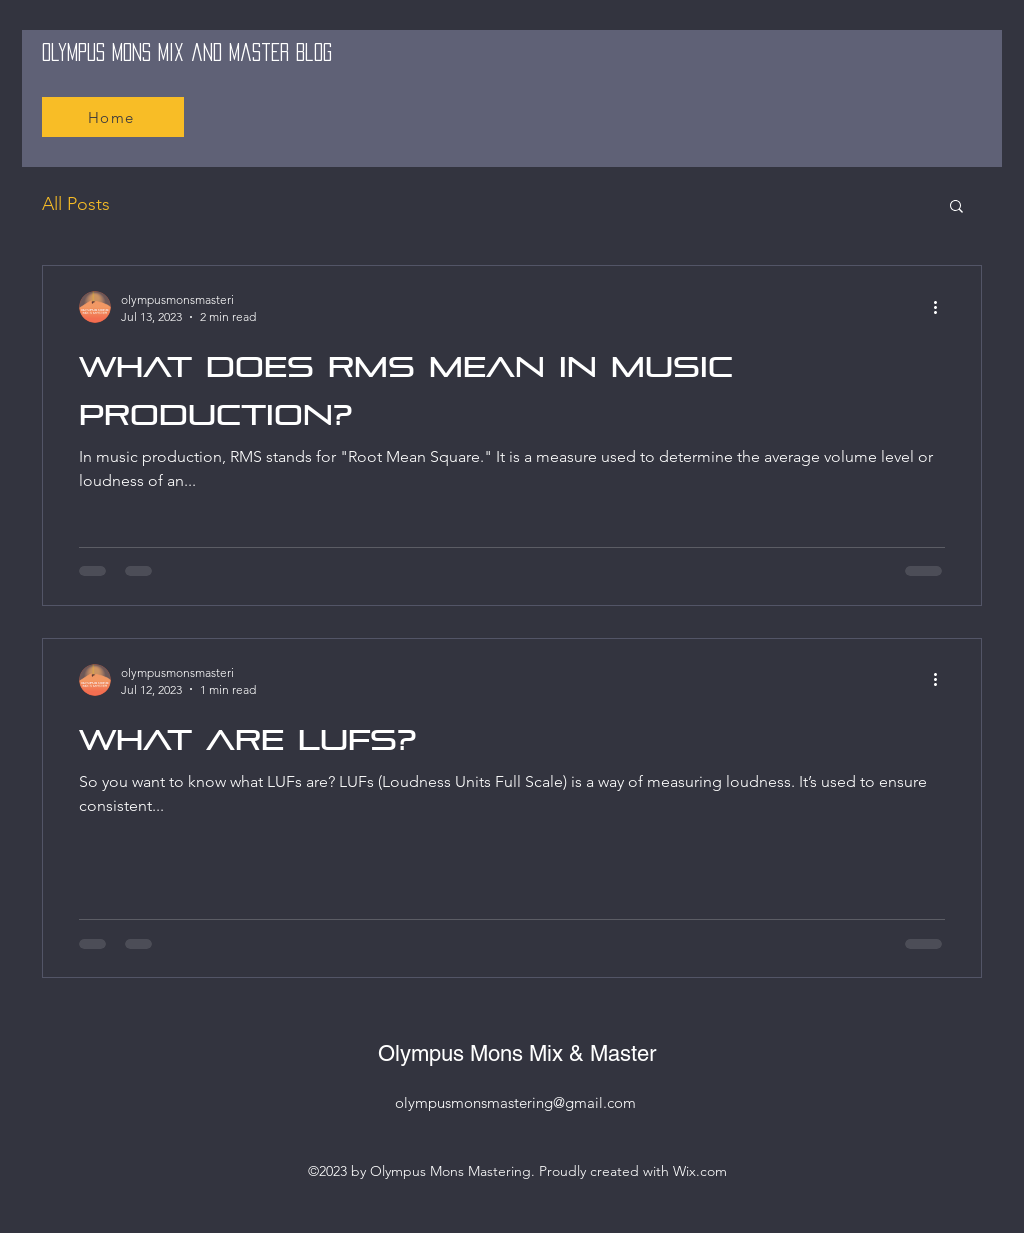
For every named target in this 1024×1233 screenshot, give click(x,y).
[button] (956, 207)
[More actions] (942, 307)
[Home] (113, 117)
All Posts (76, 204)
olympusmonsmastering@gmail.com (515, 1102)
